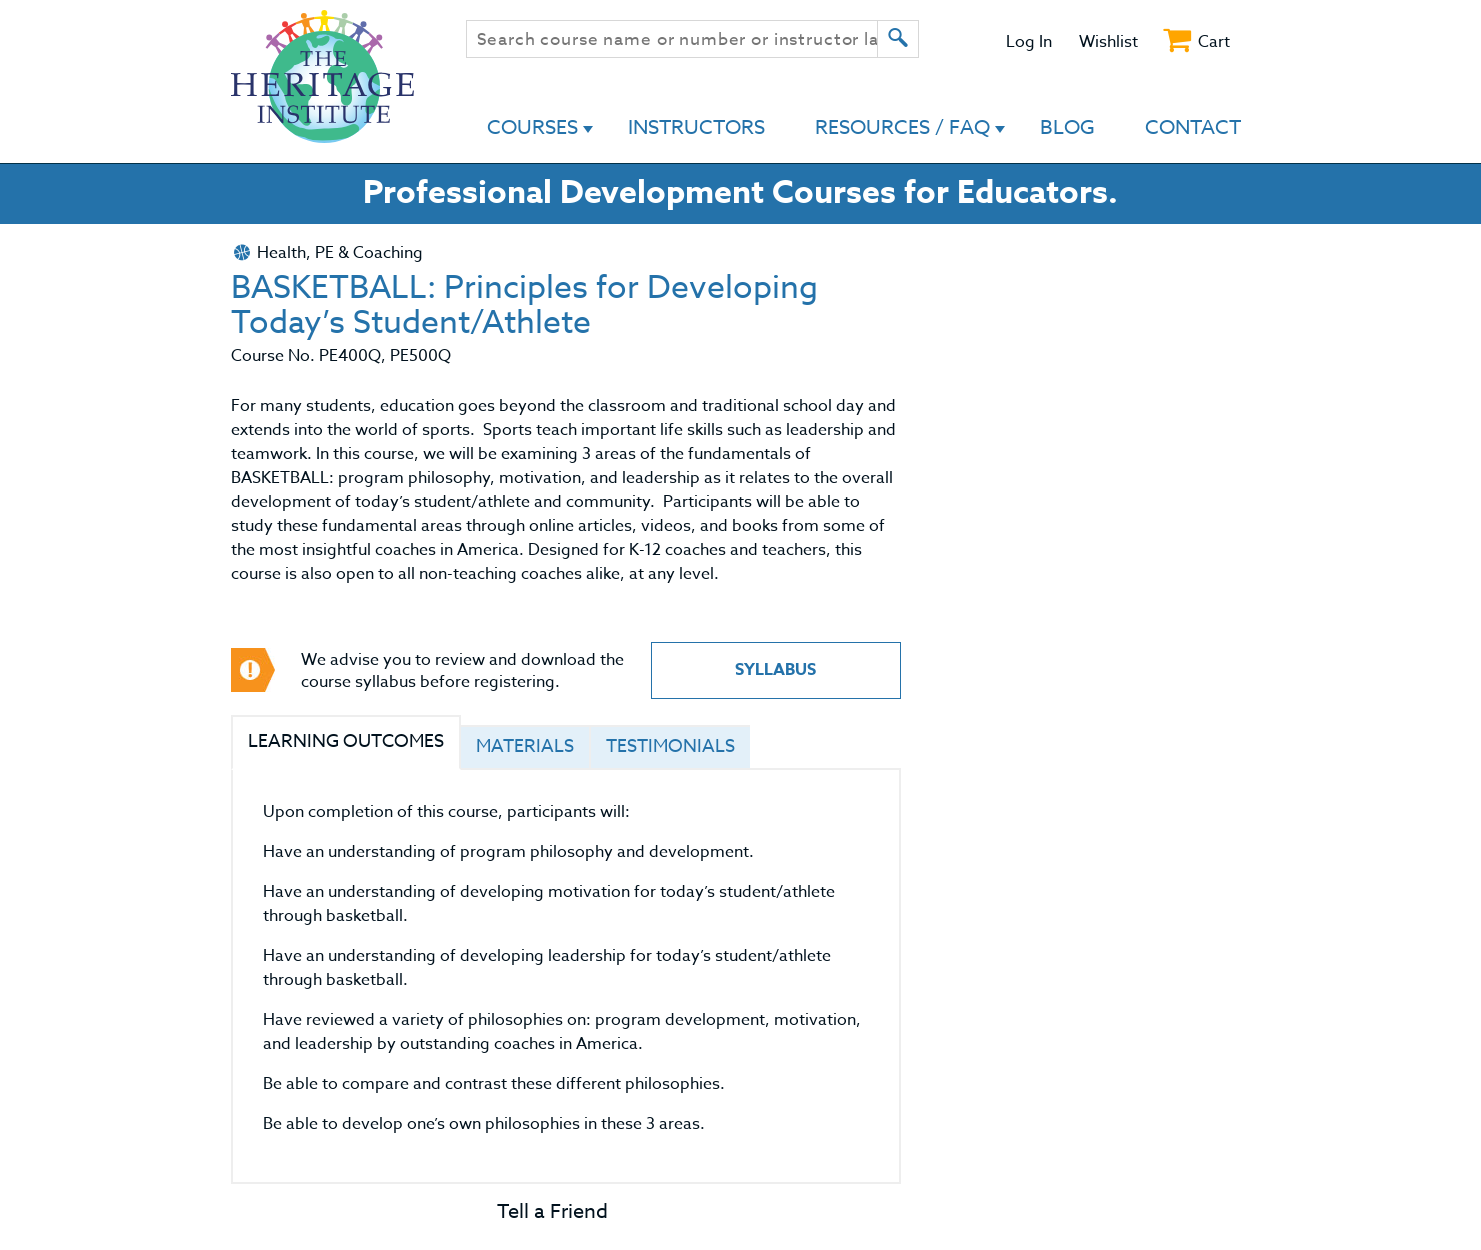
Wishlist (1108, 42)
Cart (1214, 42)
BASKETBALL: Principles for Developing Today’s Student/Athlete (524, 305)
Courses (532, 127)
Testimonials (670, 746)
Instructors (696, 127)
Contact (1193, 127)
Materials (525, 746)
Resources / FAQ (902, 127)
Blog (1067, 127)
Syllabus (775, 670)
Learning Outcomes (346, 741)
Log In (1029, 42)
